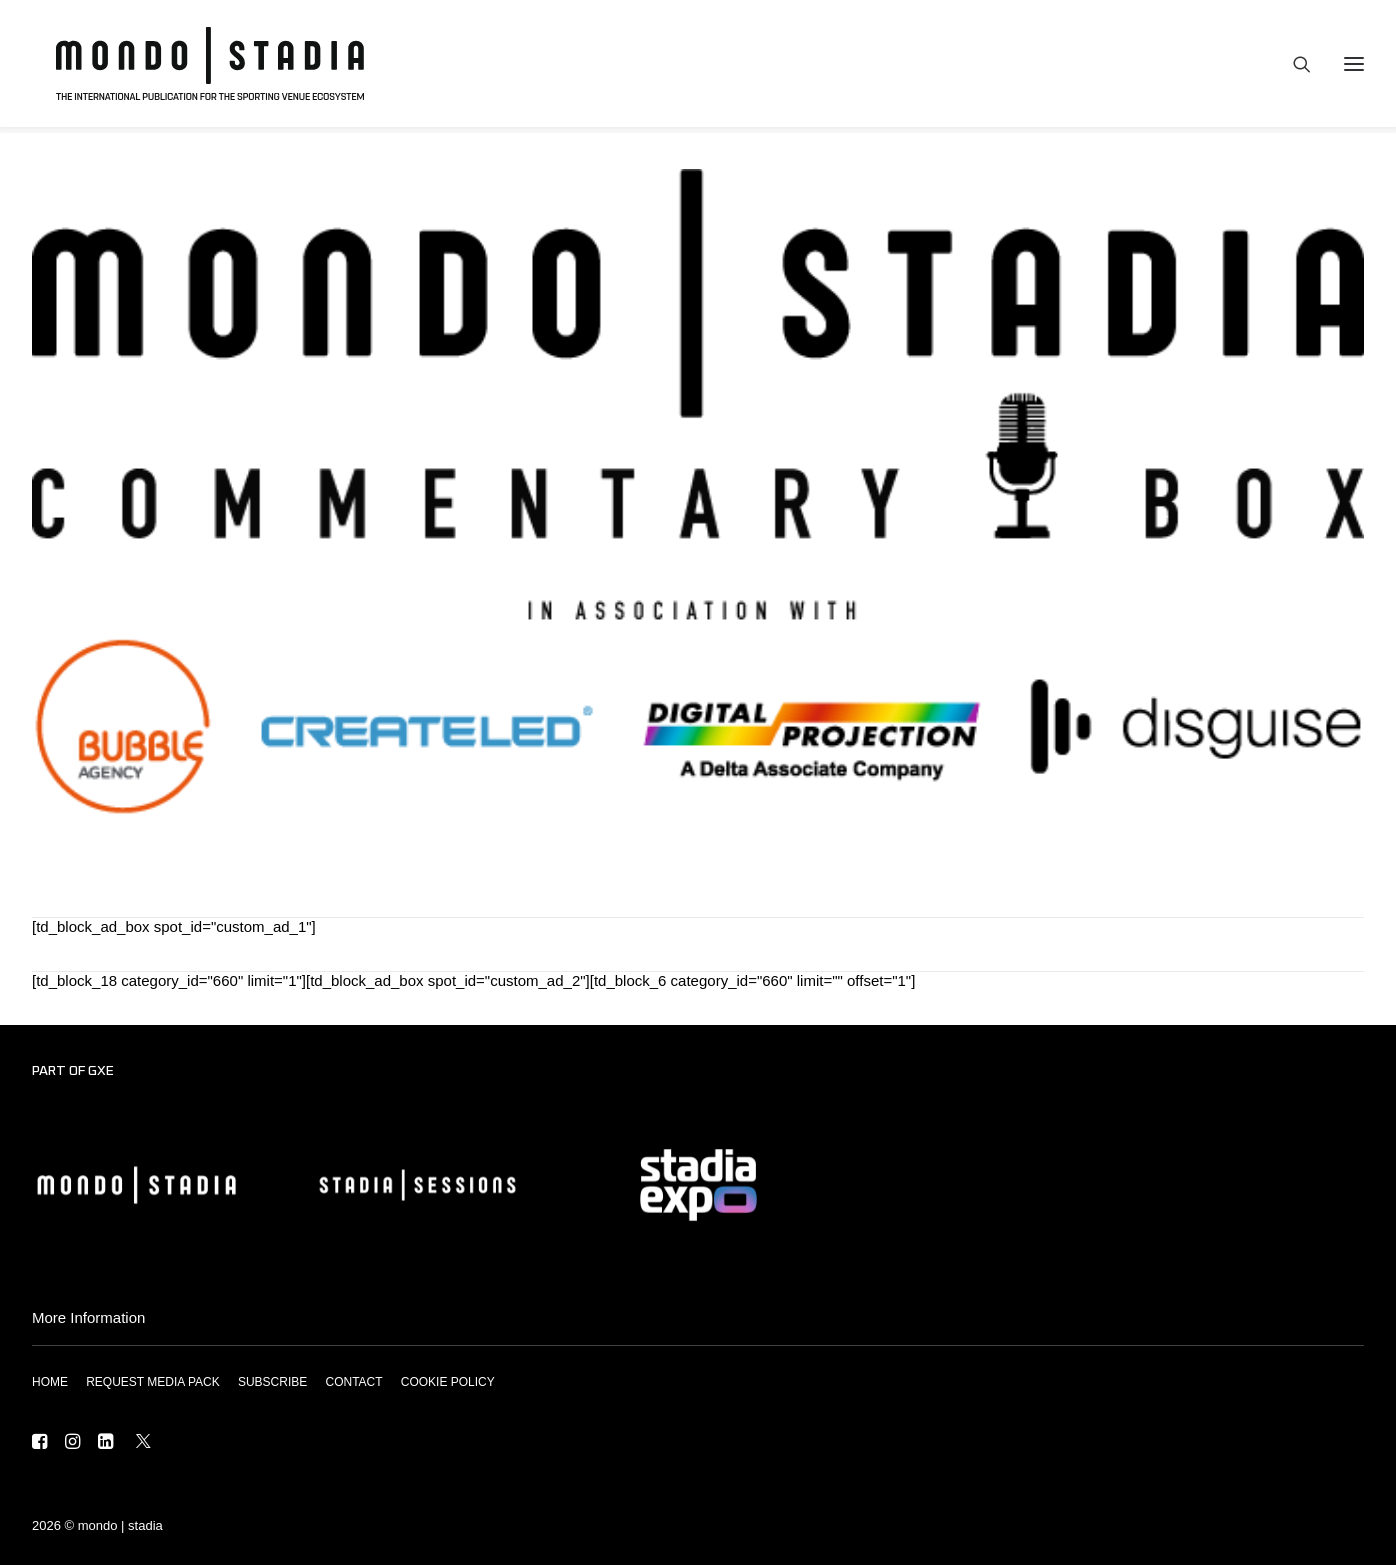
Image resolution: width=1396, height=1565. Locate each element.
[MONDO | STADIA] (200, 67)
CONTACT (353, 1382)
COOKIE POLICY (448, 1382)
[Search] (1293, 67)
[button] (39, 1443)
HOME (50, 1382)
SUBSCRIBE (272, 1382)
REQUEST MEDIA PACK (153, 1382)
